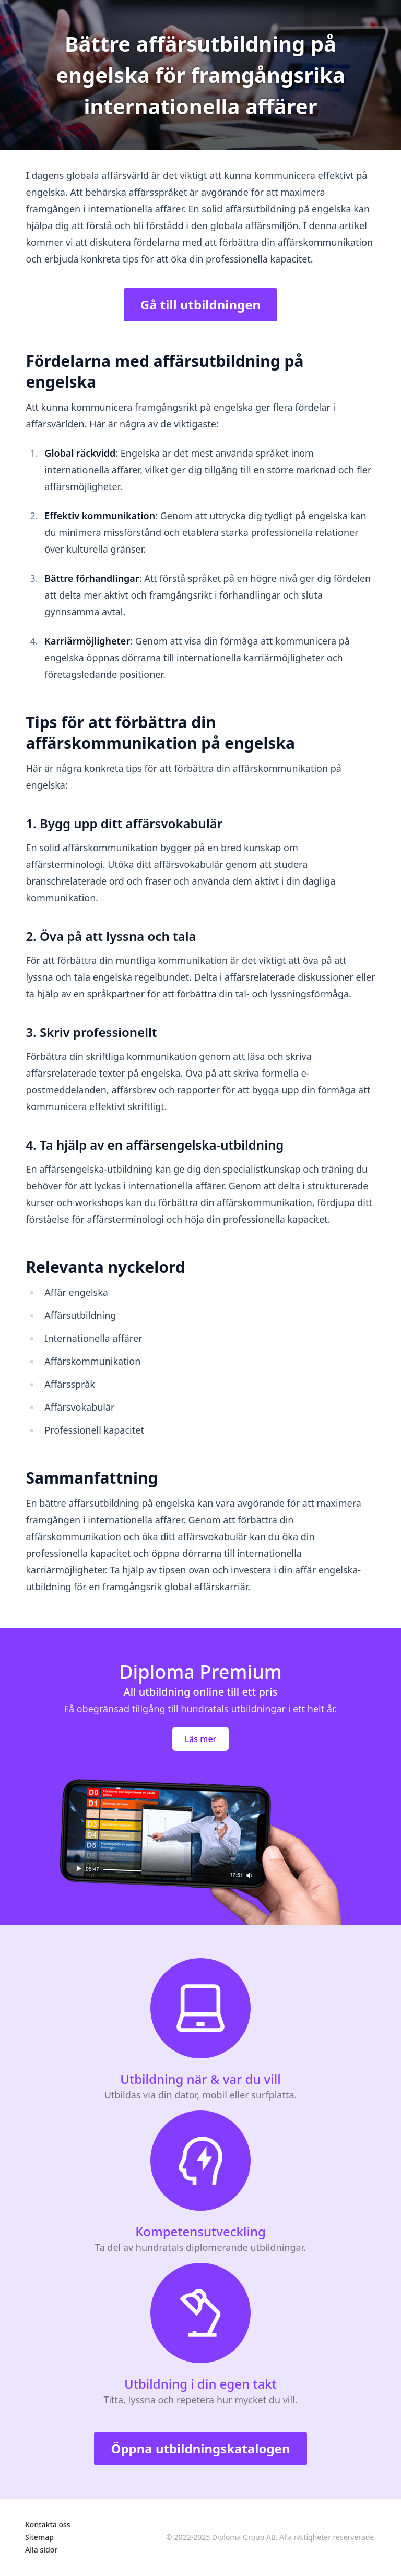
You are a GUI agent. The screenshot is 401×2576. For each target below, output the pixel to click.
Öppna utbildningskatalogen (200, 2448)
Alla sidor (41, 2550)
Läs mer (201, 1739)
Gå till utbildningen (200, 304)
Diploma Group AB (244, 2537)
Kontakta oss (47, 2525)
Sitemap (39, 2537)
